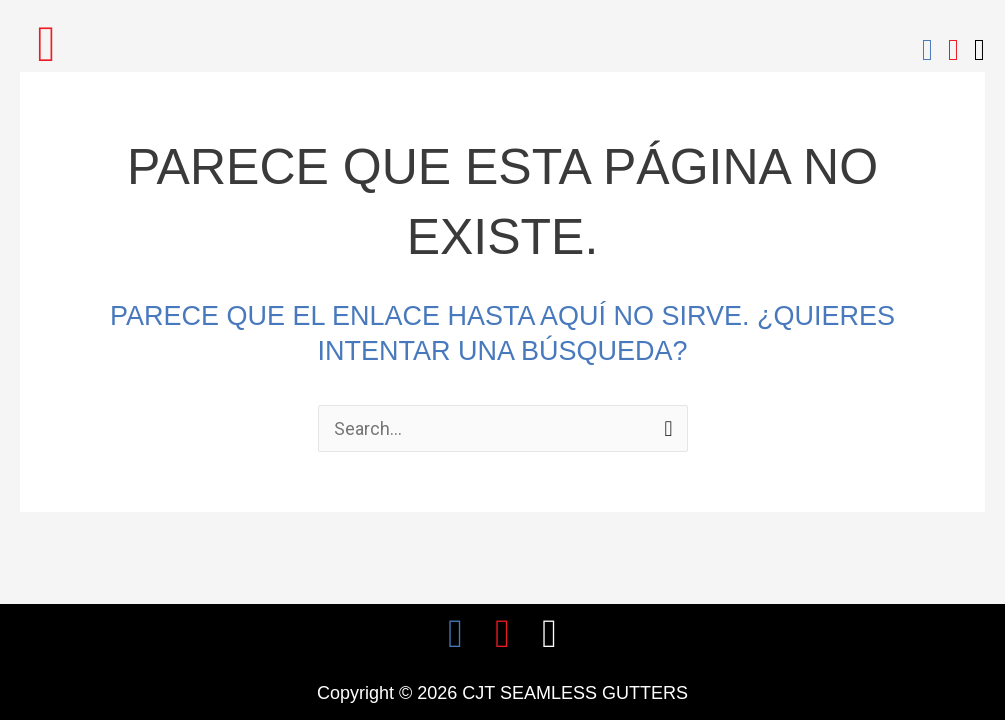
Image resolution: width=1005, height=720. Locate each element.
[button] (46, 43)
